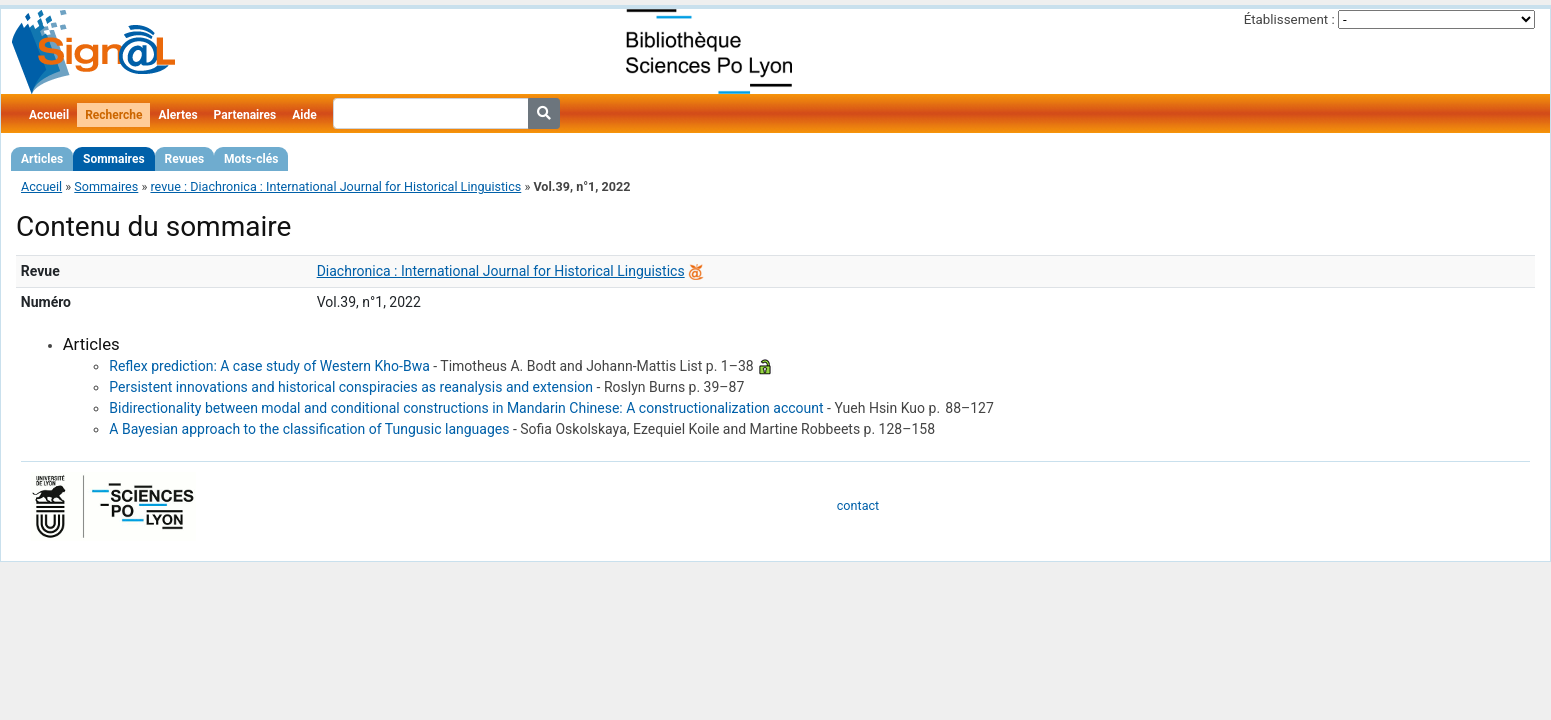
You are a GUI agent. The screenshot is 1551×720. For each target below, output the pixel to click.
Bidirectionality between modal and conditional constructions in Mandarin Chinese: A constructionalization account (466, 408)
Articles (42, 159)
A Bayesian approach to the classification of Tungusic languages (309, 429)
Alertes (177, 115)
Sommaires (113, 159)
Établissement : (1289, 19)
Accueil (49, 115)
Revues (185, 159)
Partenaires (245, 115)
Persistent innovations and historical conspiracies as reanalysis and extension (351, 387)
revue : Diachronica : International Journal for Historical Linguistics (335, 186)
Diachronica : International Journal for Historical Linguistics (501, 271)
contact (858, 505)
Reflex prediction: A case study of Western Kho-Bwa (269, 366)
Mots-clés (251, 159)
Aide (304, 115)
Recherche (113, 115)
